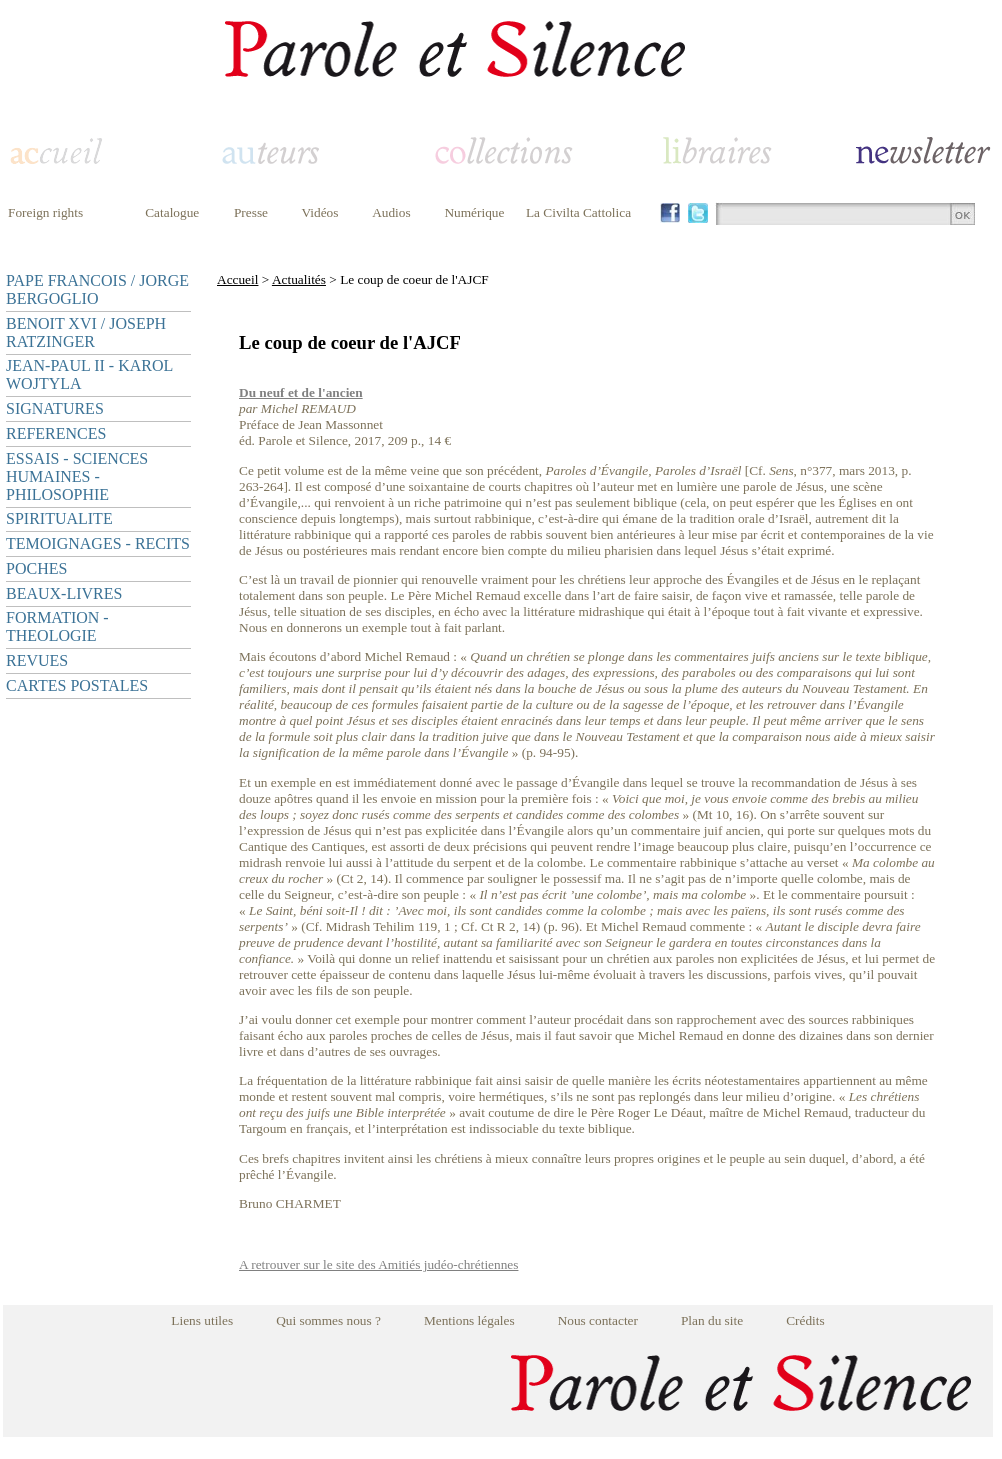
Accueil (237, 279)
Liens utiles (202, 1320)
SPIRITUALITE (59, 518)
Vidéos (320, 212)
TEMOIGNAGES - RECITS (98, 543)
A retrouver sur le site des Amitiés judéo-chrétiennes (378, 1264)
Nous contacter (598, 1320)
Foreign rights (45, 212)
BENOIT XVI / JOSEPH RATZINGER (86, 332)
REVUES (37, 660)
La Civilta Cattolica (578, 212)
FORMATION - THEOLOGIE (57, 626)
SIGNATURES (55, 408)
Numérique (474, 212)
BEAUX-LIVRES (64, 593)
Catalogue (172, 212)
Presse (251, 212)
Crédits (805, 1320)
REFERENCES (56, 433)
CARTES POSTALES (77, 685)
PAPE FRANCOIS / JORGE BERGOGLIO (97, 289)
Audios (391, 212)
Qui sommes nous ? (328, 1320)
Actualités (299, 279)
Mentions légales (469, 1320)
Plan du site (712, 1320)
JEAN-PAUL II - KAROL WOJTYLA (89, 374)
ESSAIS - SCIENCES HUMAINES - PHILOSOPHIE (77, 476)
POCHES (36, 568)
